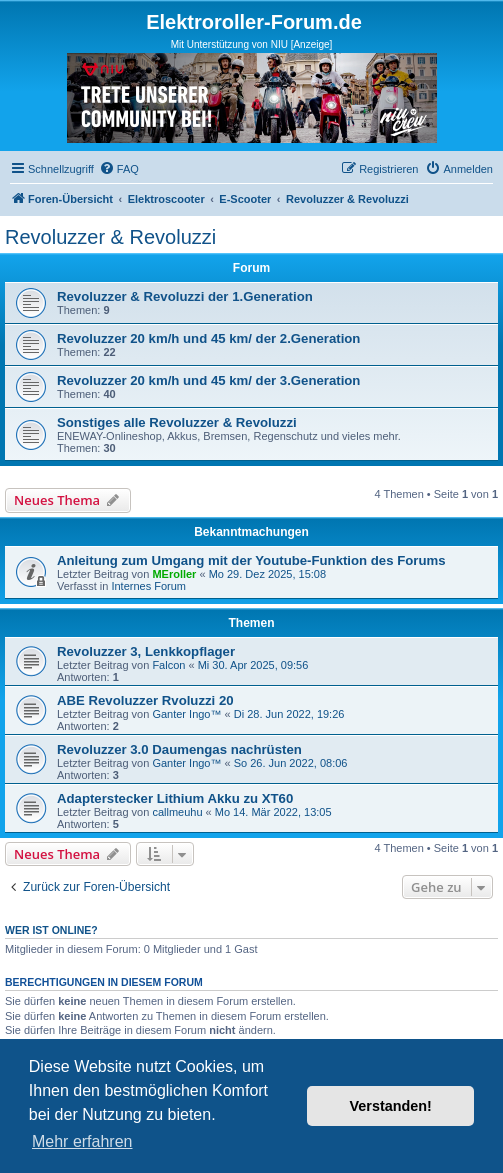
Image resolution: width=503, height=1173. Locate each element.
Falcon (168, 665)
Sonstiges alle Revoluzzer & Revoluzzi (177, 422)
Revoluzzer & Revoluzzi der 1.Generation (185, 296)
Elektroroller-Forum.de (254, 22)
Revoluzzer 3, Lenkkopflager (146, 651)
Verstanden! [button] (391, 1106)
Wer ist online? (51, 930)
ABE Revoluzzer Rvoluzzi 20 (145, 700)
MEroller (174, 574)
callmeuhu (177, 812)
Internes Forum (148, 586)
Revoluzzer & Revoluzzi (110, 237)
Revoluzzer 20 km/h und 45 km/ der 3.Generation (208, 380)
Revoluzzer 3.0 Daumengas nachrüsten (179, 749)
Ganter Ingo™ (186, 714)
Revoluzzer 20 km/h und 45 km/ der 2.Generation (208, 338)
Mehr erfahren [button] (82, 1141)
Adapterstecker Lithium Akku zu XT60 (175, 798)
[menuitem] (119, 169)
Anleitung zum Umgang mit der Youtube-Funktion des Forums (251, 560)
